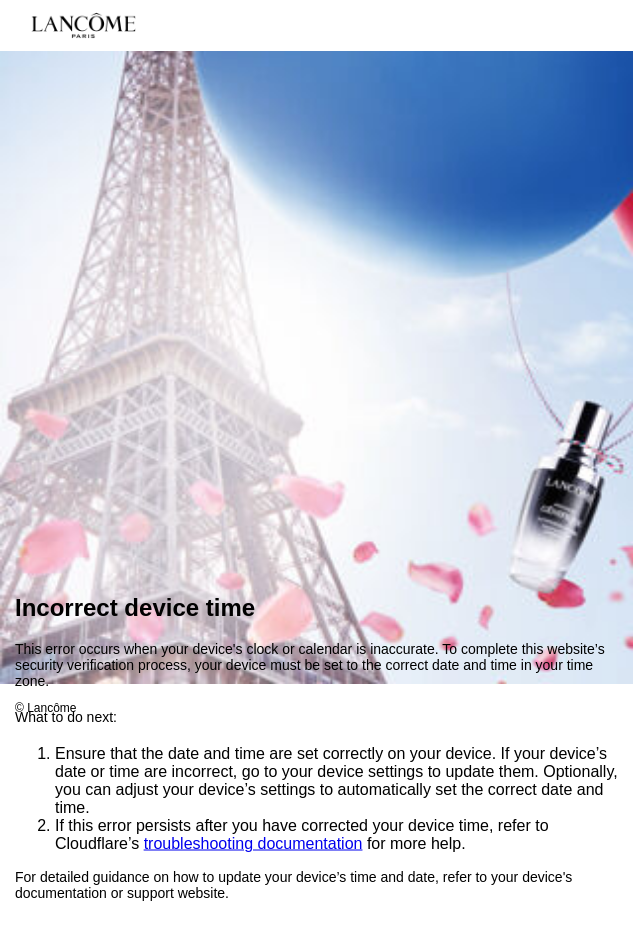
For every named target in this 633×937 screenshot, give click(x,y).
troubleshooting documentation (253, 844)
